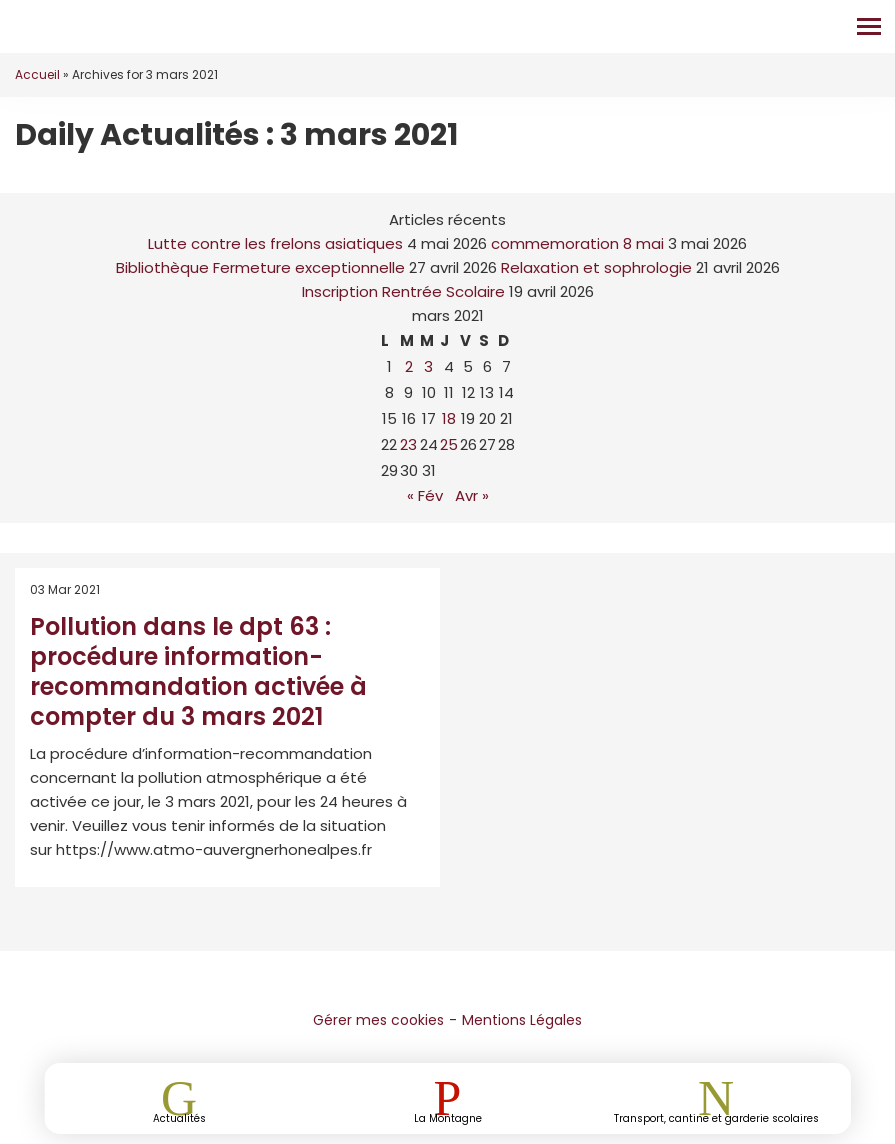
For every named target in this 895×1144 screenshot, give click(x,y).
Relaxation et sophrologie (596, 267)
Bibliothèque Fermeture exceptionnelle (260, 267)
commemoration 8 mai (577, 243)
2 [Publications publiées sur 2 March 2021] (409, 366)
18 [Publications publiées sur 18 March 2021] (449, 418)
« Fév (425, 495)
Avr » (472, 495)
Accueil (37, 74)
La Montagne (448, 1117)
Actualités (179, 1117)
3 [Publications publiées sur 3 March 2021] (428, 366)
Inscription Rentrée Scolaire (403, 291)
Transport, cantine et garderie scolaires (716, 1117)
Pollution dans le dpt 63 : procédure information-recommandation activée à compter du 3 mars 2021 (198, 671)
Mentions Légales (522, 1020)
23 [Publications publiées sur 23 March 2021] (408, 444)
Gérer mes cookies (378, 1020)
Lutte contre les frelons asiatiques (275, 243)
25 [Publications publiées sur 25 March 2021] (449, 444)
